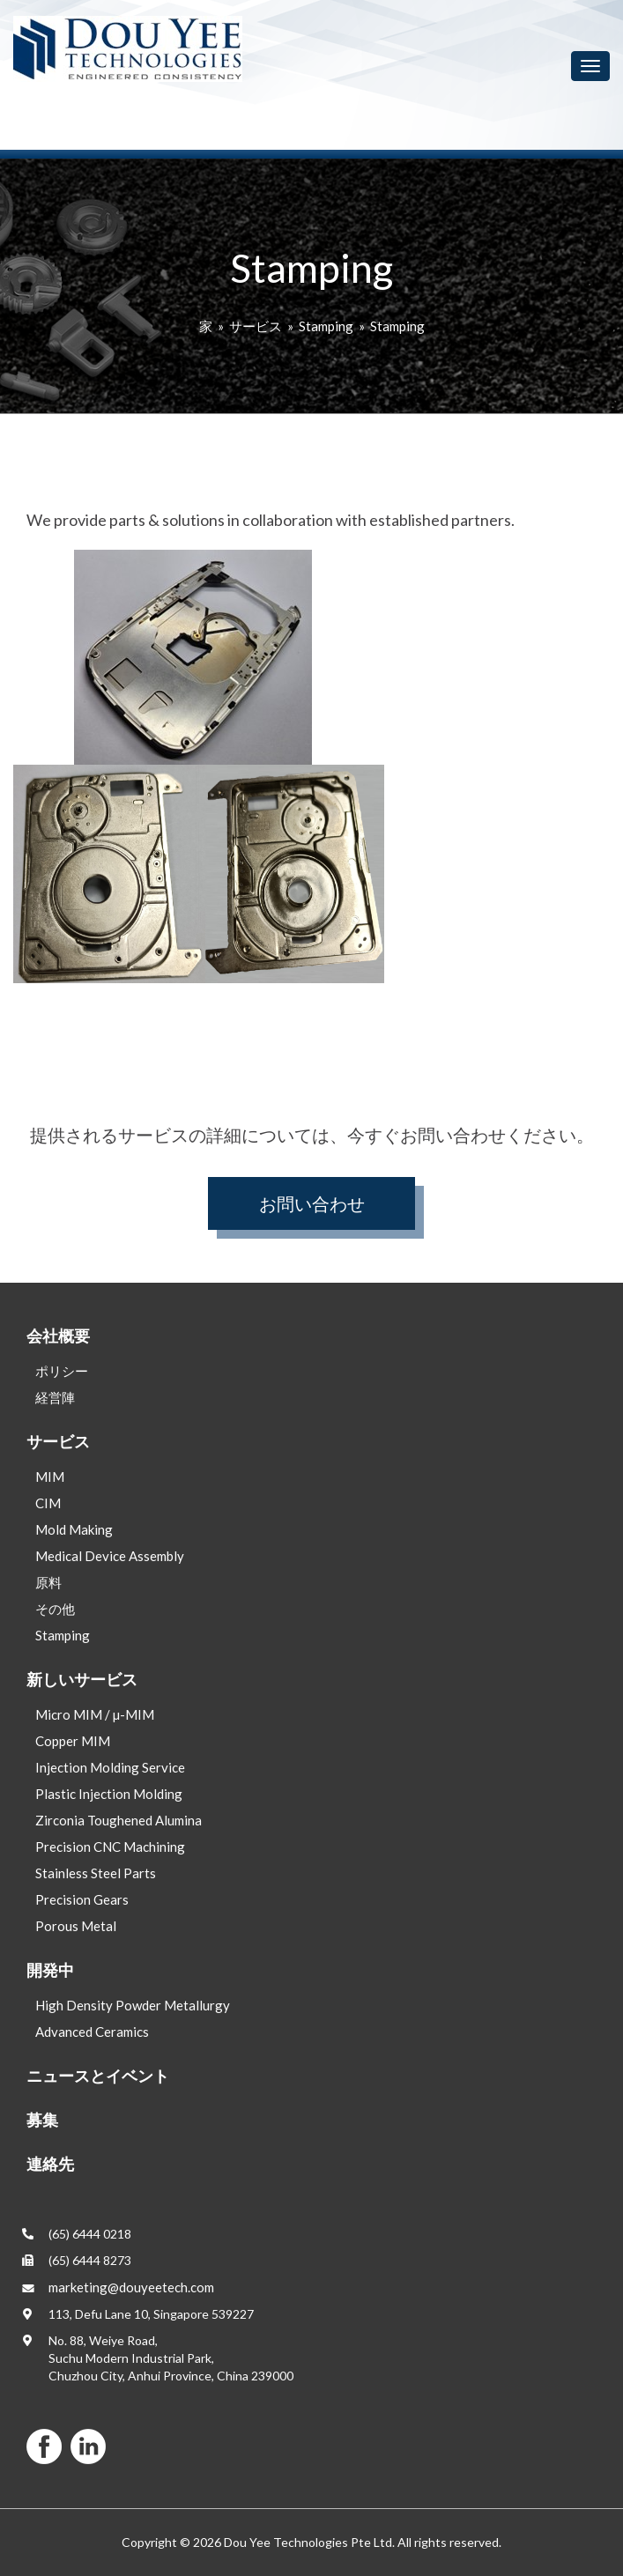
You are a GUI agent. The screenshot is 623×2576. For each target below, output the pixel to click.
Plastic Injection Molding (108, 1794)
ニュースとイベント (97, 2075)
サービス (255, 326)
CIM (48, 1503)
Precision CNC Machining (110, 1846)
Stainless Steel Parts (95, 1873)
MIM (49, 1476)
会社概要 (58, 1335)
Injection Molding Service (110, 1767)
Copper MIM (72, 1741)
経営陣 (55, 1397)
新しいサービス (81, 1679)
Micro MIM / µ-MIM (94, 1714)
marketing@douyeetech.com (131, 2287)
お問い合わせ (312, 1203)
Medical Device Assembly (109, 1556)
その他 (55, 1609)
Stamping (326, 326)
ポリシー (61, 1371)
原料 (48, 1582)
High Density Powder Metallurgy (132, 2005)
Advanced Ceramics (92, 2031)
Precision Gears (82, 1899)
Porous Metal (75, 1926)
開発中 (50, 1970)
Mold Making (74, 1529)
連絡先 (50, 2163)
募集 (42, 2119)
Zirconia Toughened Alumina (118, 1820)
